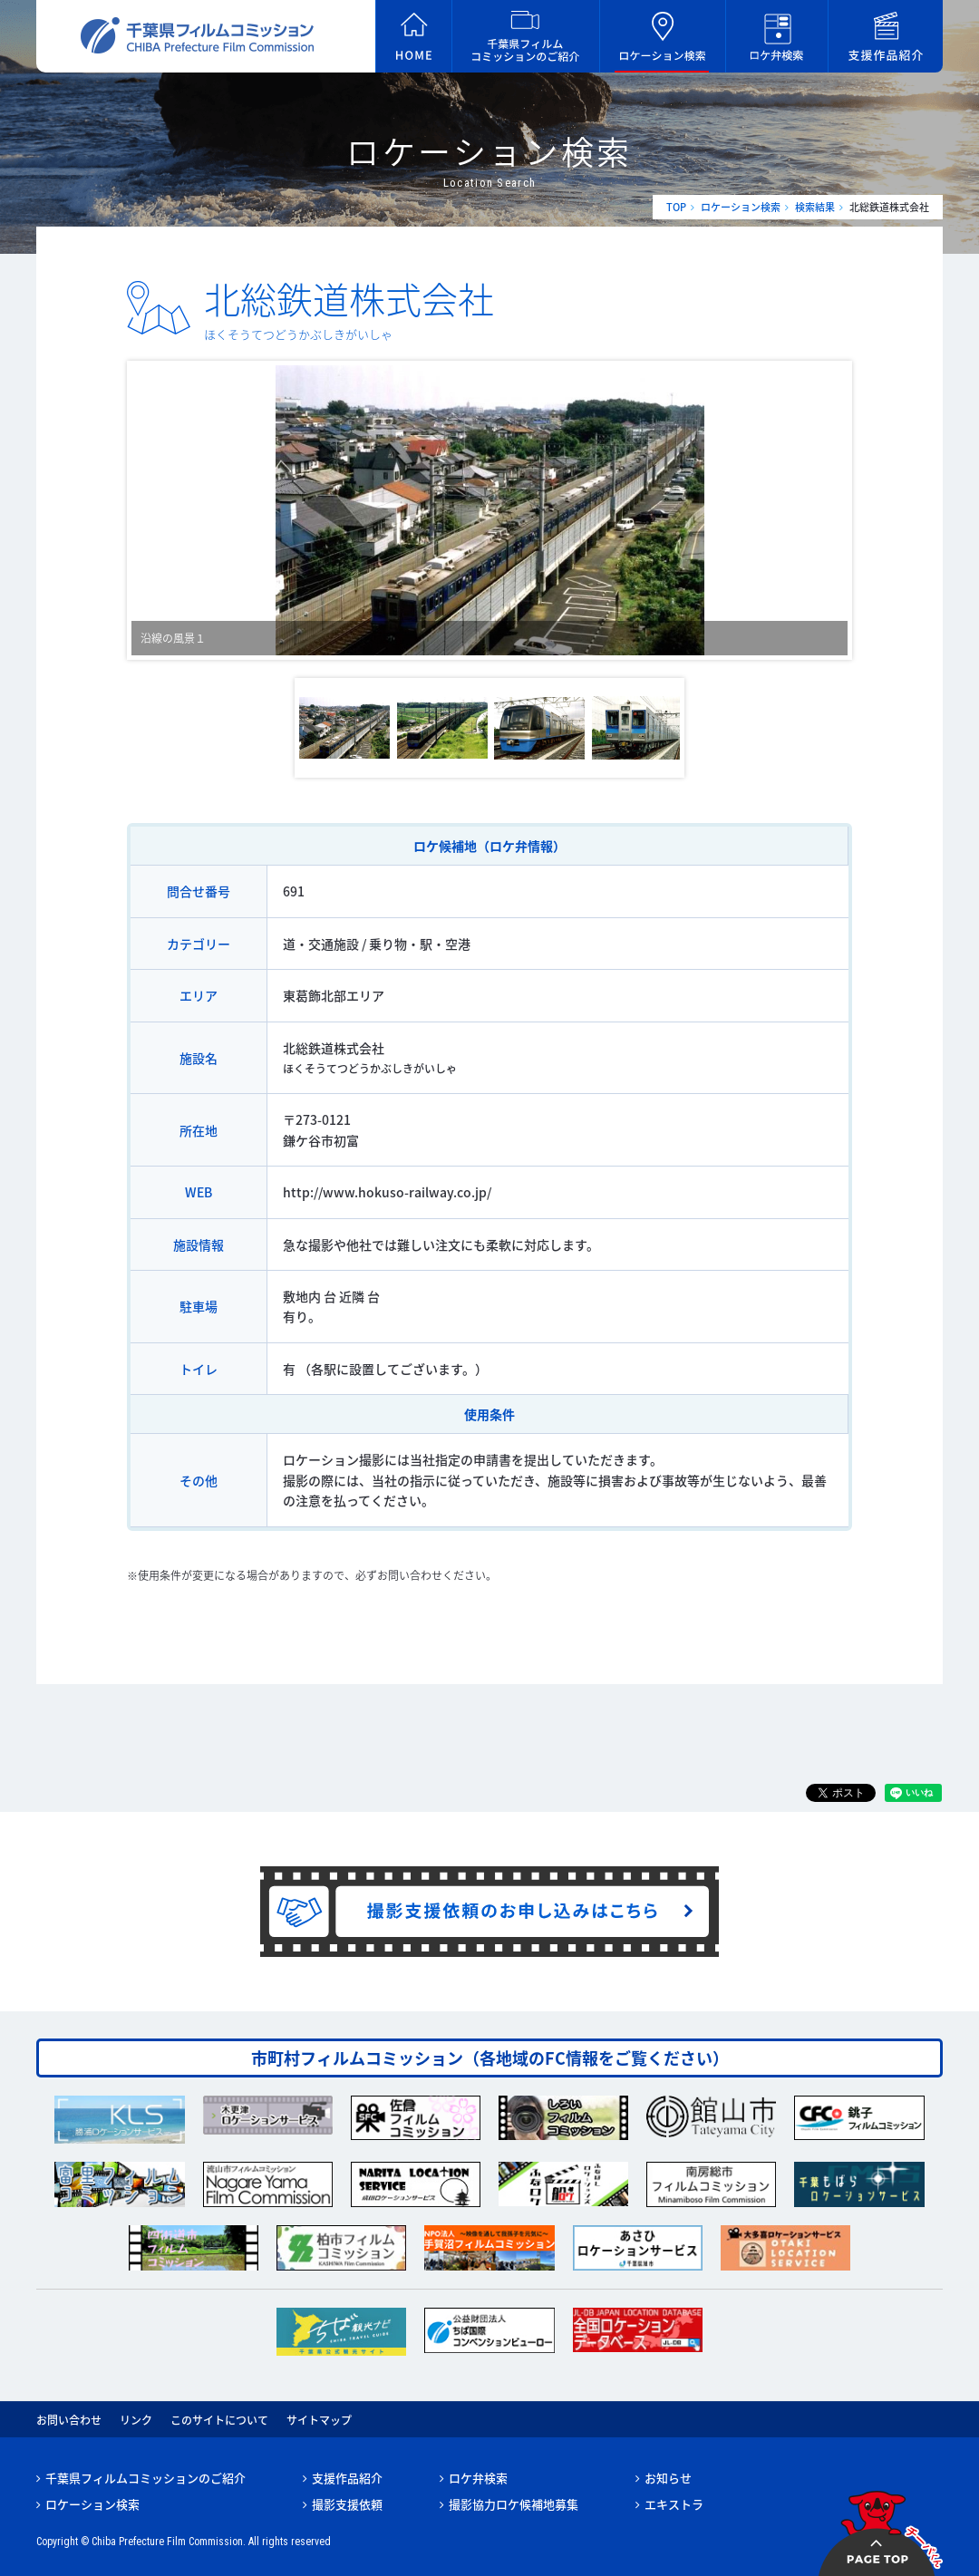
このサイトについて (219, 2420)
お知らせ (668, 2477)
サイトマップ (319, 2420)
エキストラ (674, 2504)
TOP (676, 207)
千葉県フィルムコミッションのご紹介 (145, 2477)
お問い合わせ (69, 2420)
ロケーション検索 (740, 207)
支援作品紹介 (347, 2477)
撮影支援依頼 (347, 2504)
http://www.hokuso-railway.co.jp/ (387, 1192)
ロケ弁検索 (478, 2477)
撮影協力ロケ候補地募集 (513, 2504)
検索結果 (815, 207)
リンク (136, 2420)
